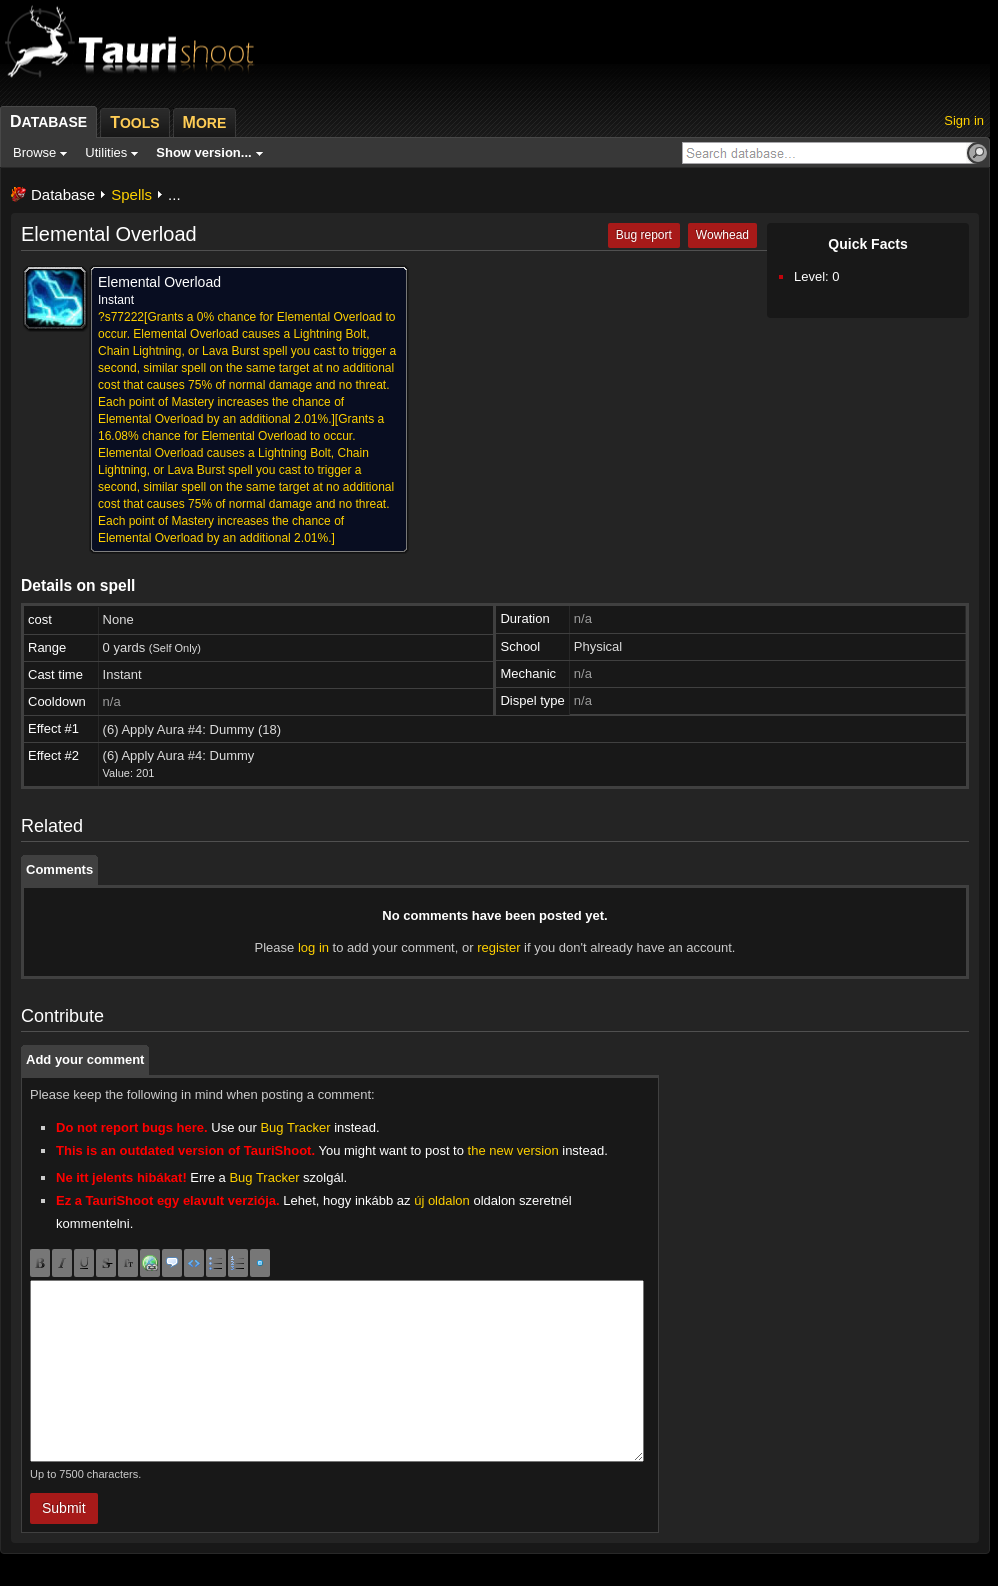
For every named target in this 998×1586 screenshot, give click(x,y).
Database (63, 194)
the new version (513, 1150)
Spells (131, 194)
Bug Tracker (295, 1127)
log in (313, 947)
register (498, 947)
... (174, 194)
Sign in (964, 120)
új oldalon (442, 1200)
